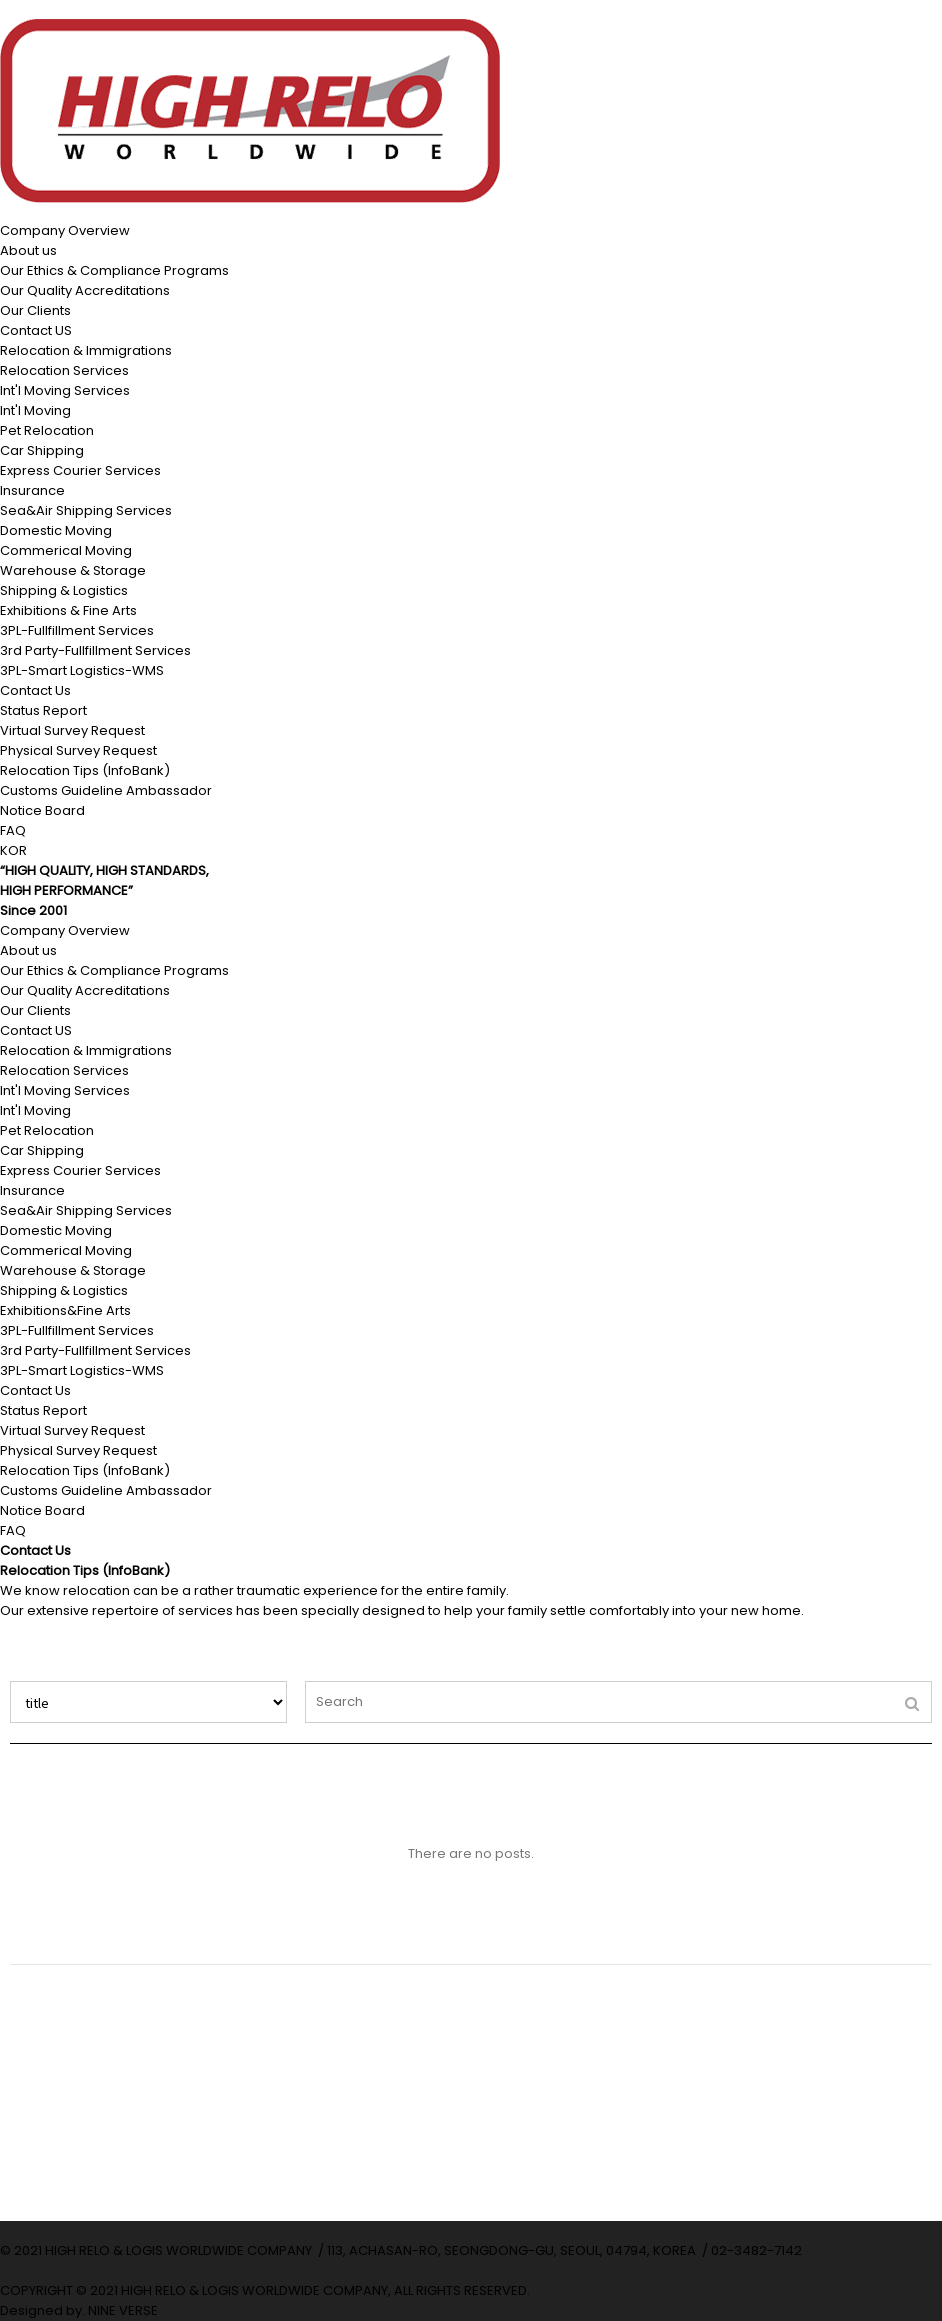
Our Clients (35, 310)
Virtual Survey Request (72, 730)
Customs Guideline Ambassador (106, 790)
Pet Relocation (47, 430)
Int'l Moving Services (65, 390)
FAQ (13, 830)
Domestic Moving (56, 530)
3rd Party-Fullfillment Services (95, 650)
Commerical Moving (66, 550)
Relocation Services (64, 370)
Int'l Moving (35, 410)
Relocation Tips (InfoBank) (85, 770)
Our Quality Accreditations (85, 290)
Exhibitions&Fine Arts (65, 1310)
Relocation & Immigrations (86, 350)
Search (10, 1681)
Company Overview (65, 230)
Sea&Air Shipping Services (86, 510)
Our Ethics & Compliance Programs (114, 270)
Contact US (36, 330)
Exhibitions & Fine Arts (68, 610)
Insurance (32, 490)
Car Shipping (42, 450)
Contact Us (35, 690)
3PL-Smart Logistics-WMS (82, 670)
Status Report (43, 710)
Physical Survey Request (78, 750)
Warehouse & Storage (73, 570)
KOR (13, 850)
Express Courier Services (80, 470)
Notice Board (42, 810)
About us (28, 250)
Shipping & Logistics (64, 590)
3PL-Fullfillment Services (77, 630)
